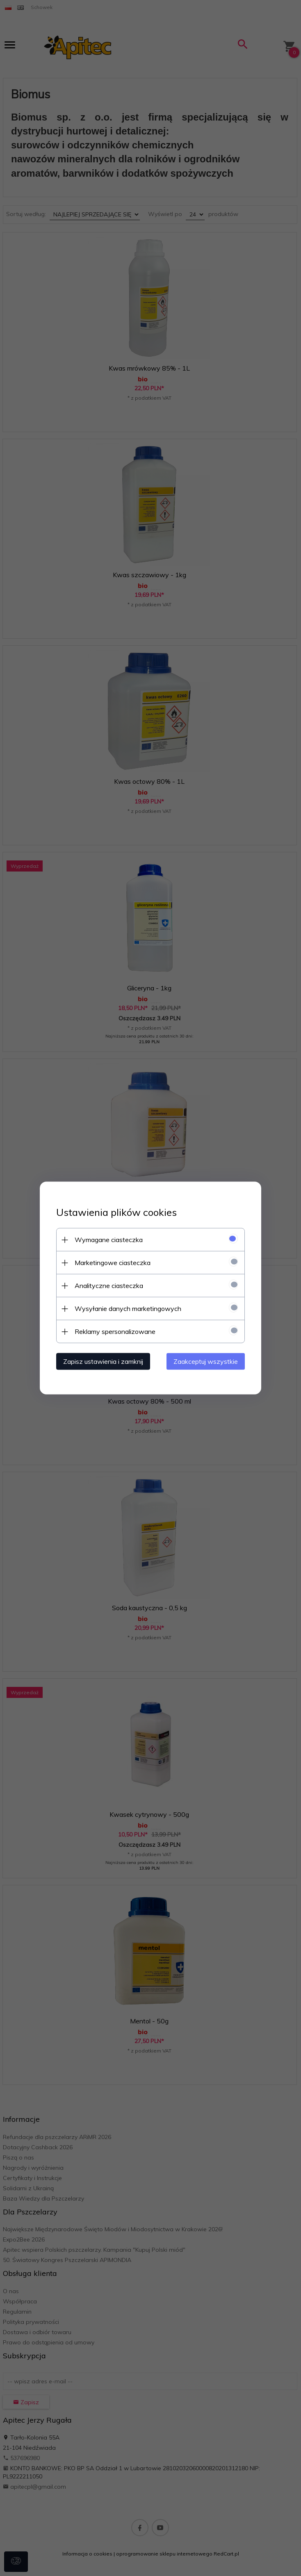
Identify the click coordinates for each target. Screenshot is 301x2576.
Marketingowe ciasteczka (112, 1262)
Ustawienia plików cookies (116, 1212)
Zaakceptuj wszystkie (205, 1361)
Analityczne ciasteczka (109, 1285)
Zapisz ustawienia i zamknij (103, 1361)
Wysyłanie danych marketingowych (128, 1308)
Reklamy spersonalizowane (115, 1331)
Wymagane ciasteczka (109, 1240)
